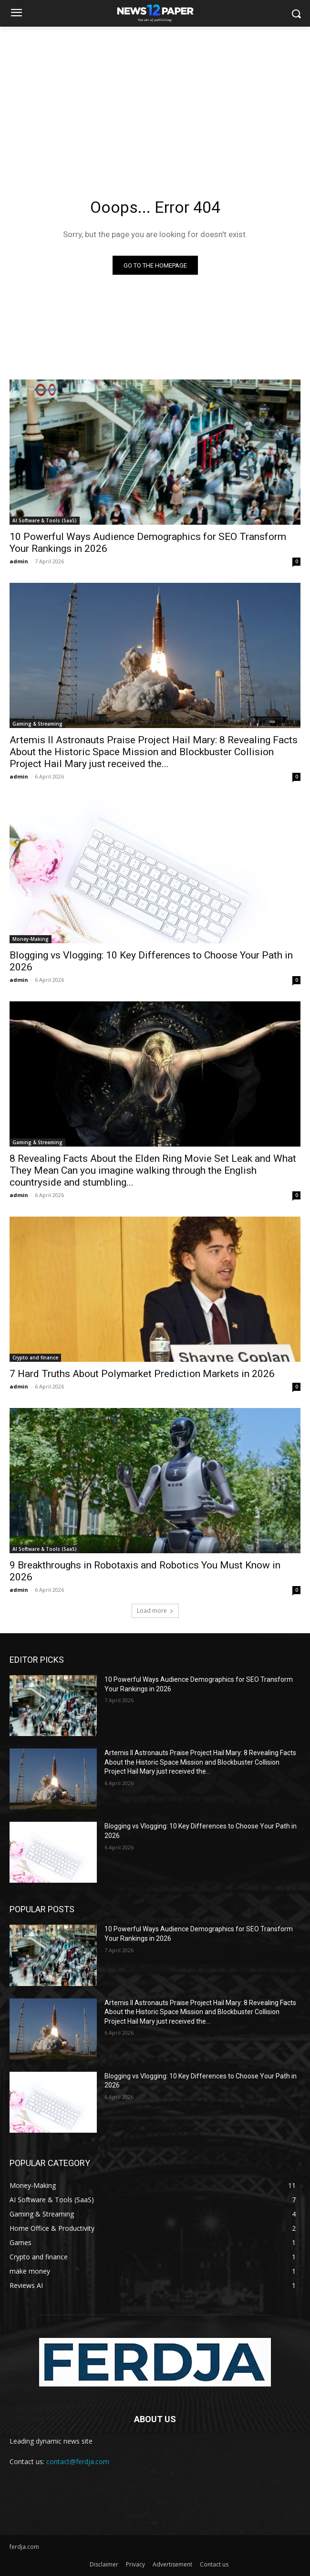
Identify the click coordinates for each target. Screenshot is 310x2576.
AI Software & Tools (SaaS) (44, 520)
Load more (155, 1611)
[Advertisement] (155, 98)
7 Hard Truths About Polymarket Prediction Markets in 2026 (142, 1373)
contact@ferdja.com (77, 2461)
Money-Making (30, 939)
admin (19, 561)
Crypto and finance (35, 1357)
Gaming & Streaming (37, 723)
